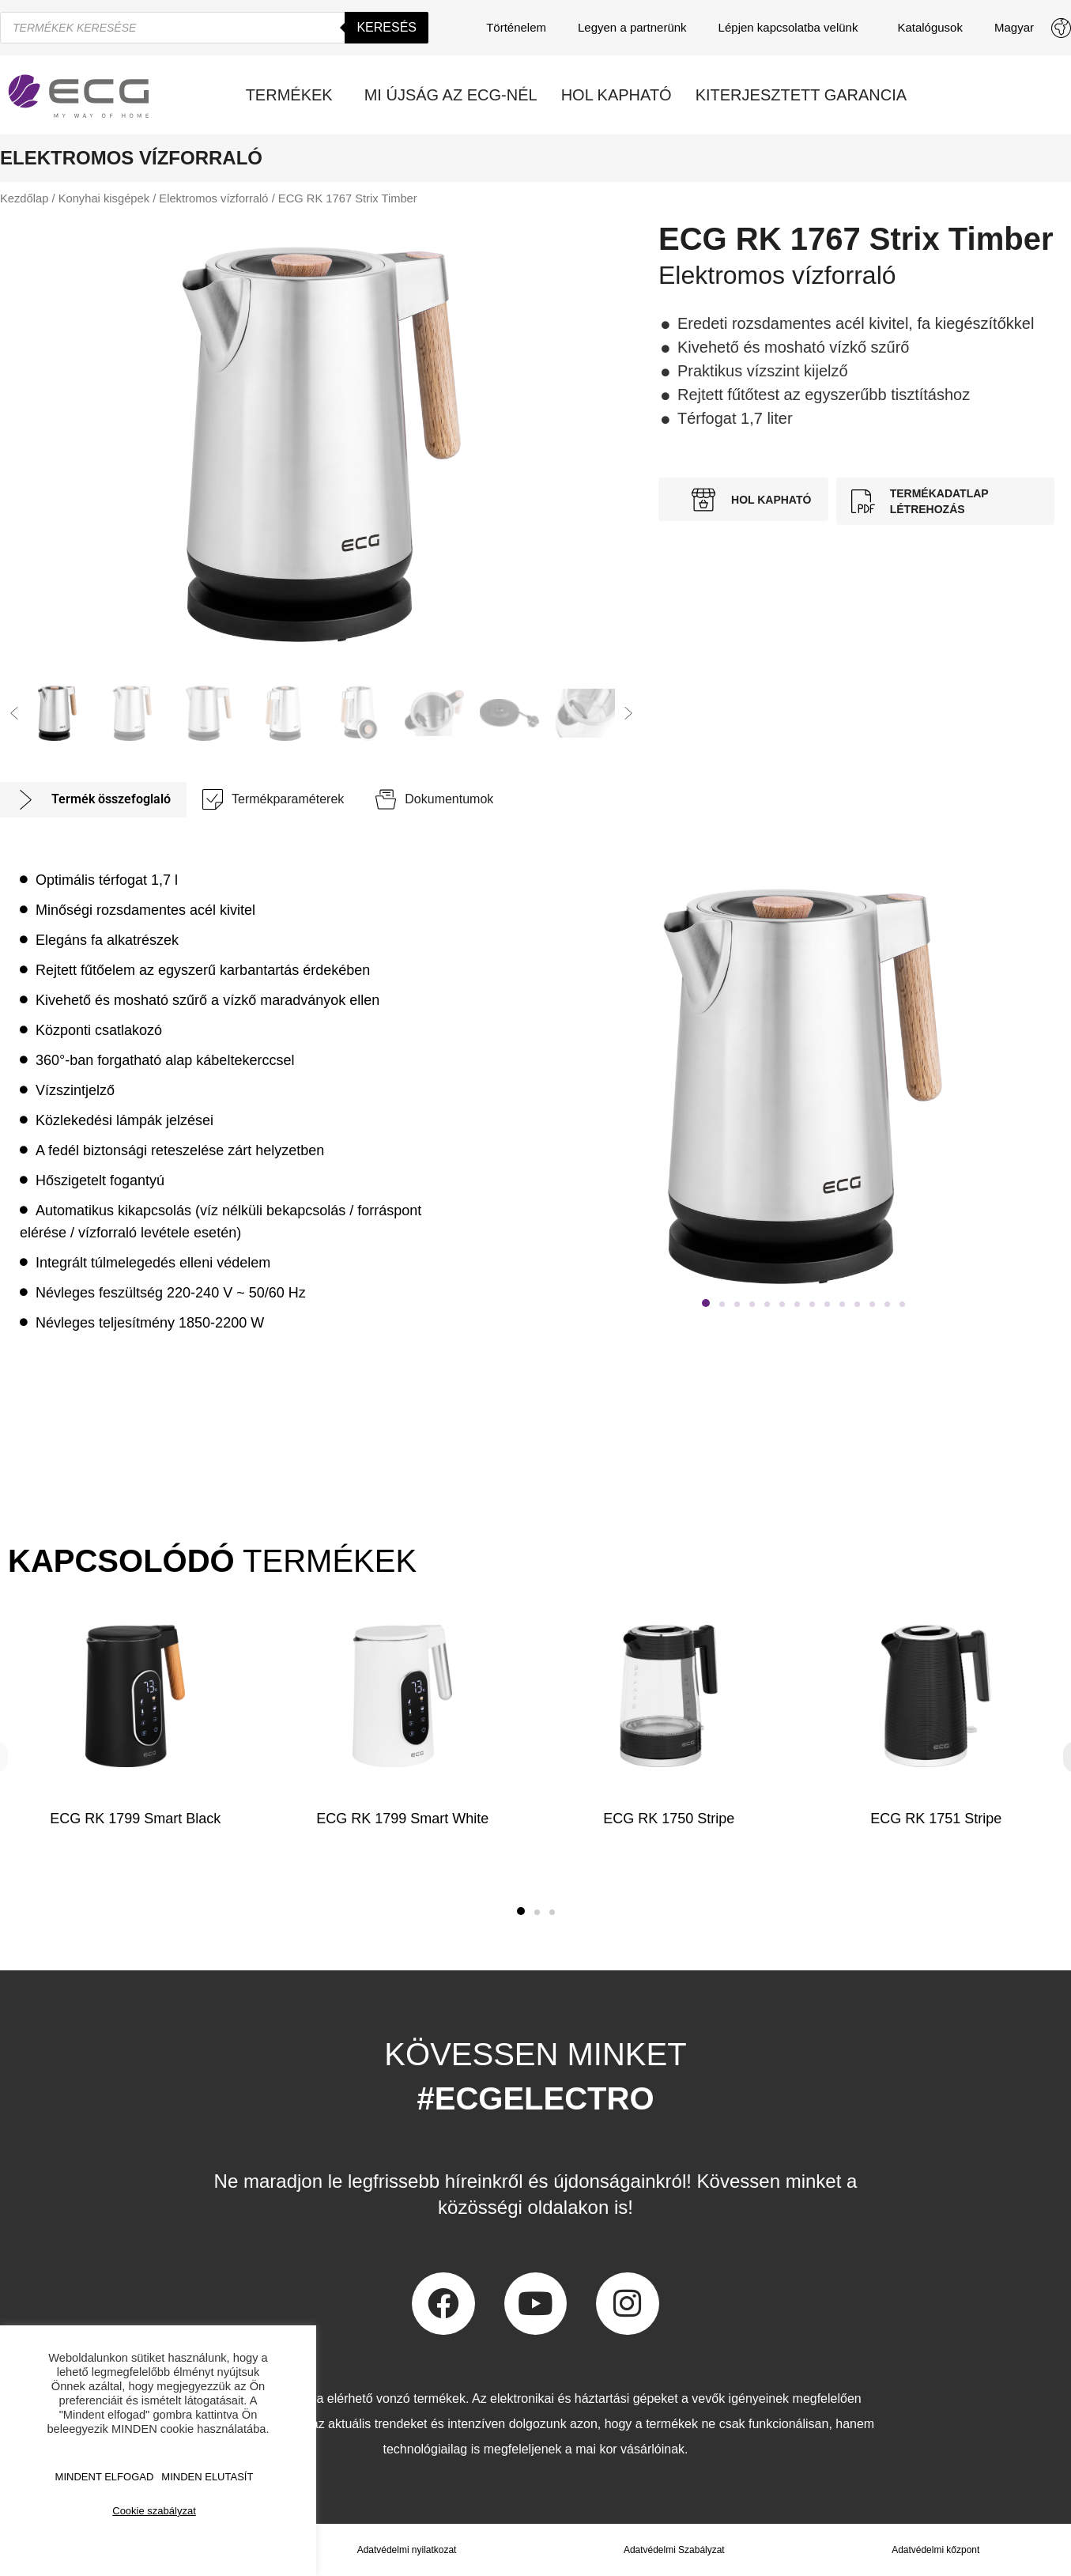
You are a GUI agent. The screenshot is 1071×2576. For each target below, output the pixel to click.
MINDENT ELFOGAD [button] (104, 2477)
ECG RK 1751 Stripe (935, 1818)
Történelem (516, 27)
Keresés (386, 27)
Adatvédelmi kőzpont (935, 2549)
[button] (14, 713)
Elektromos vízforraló (213, 198)
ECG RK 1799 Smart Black (135, 1818)
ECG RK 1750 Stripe (668, 1818)
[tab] (93, 800)
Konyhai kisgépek (103, 198)
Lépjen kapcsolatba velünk (792, 28)
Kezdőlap (24, 198)
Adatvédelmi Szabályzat (674, 2549)
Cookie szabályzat (154, 2511)
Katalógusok (930, 27)
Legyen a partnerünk (632, 27)
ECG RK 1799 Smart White (402, 1818)
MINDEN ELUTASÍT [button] (207, 2477)
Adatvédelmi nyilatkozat (406, 2549)
